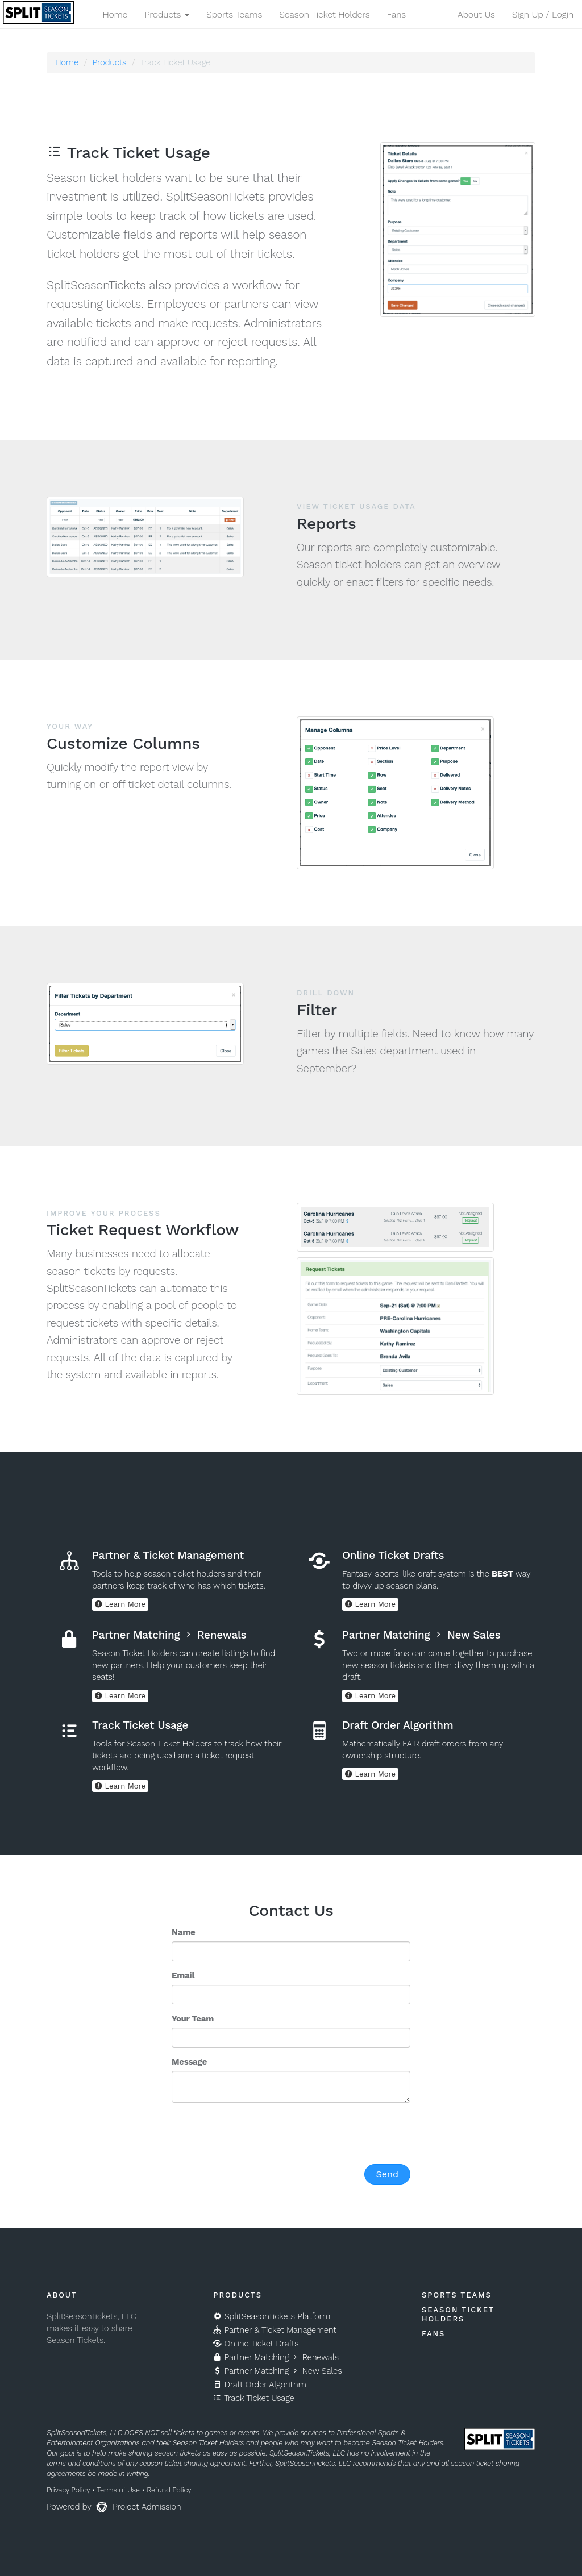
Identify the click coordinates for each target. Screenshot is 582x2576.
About (62, 2295)
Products (109, 62)
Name (183, 1932)
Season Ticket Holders (324, 14)
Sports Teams (234, 14)
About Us (476, 14)
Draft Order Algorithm (259, 2384)
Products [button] (166, 14)
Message (189, 2062)
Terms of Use (118, 2490)
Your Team (193, 2019)
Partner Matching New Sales (277, 2371)
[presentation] (258, 2133)
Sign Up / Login (542, 14)
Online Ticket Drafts (255, 2344)
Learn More (120, 1604)
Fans (396, 14)
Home (114, 14)
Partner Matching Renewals (275, 2357)
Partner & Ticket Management (274, 2330)
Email (183, 1975)
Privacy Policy (68, 2490)
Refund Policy (169, 2490)
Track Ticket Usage (253, 2398)
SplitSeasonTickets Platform (271, 2316)
